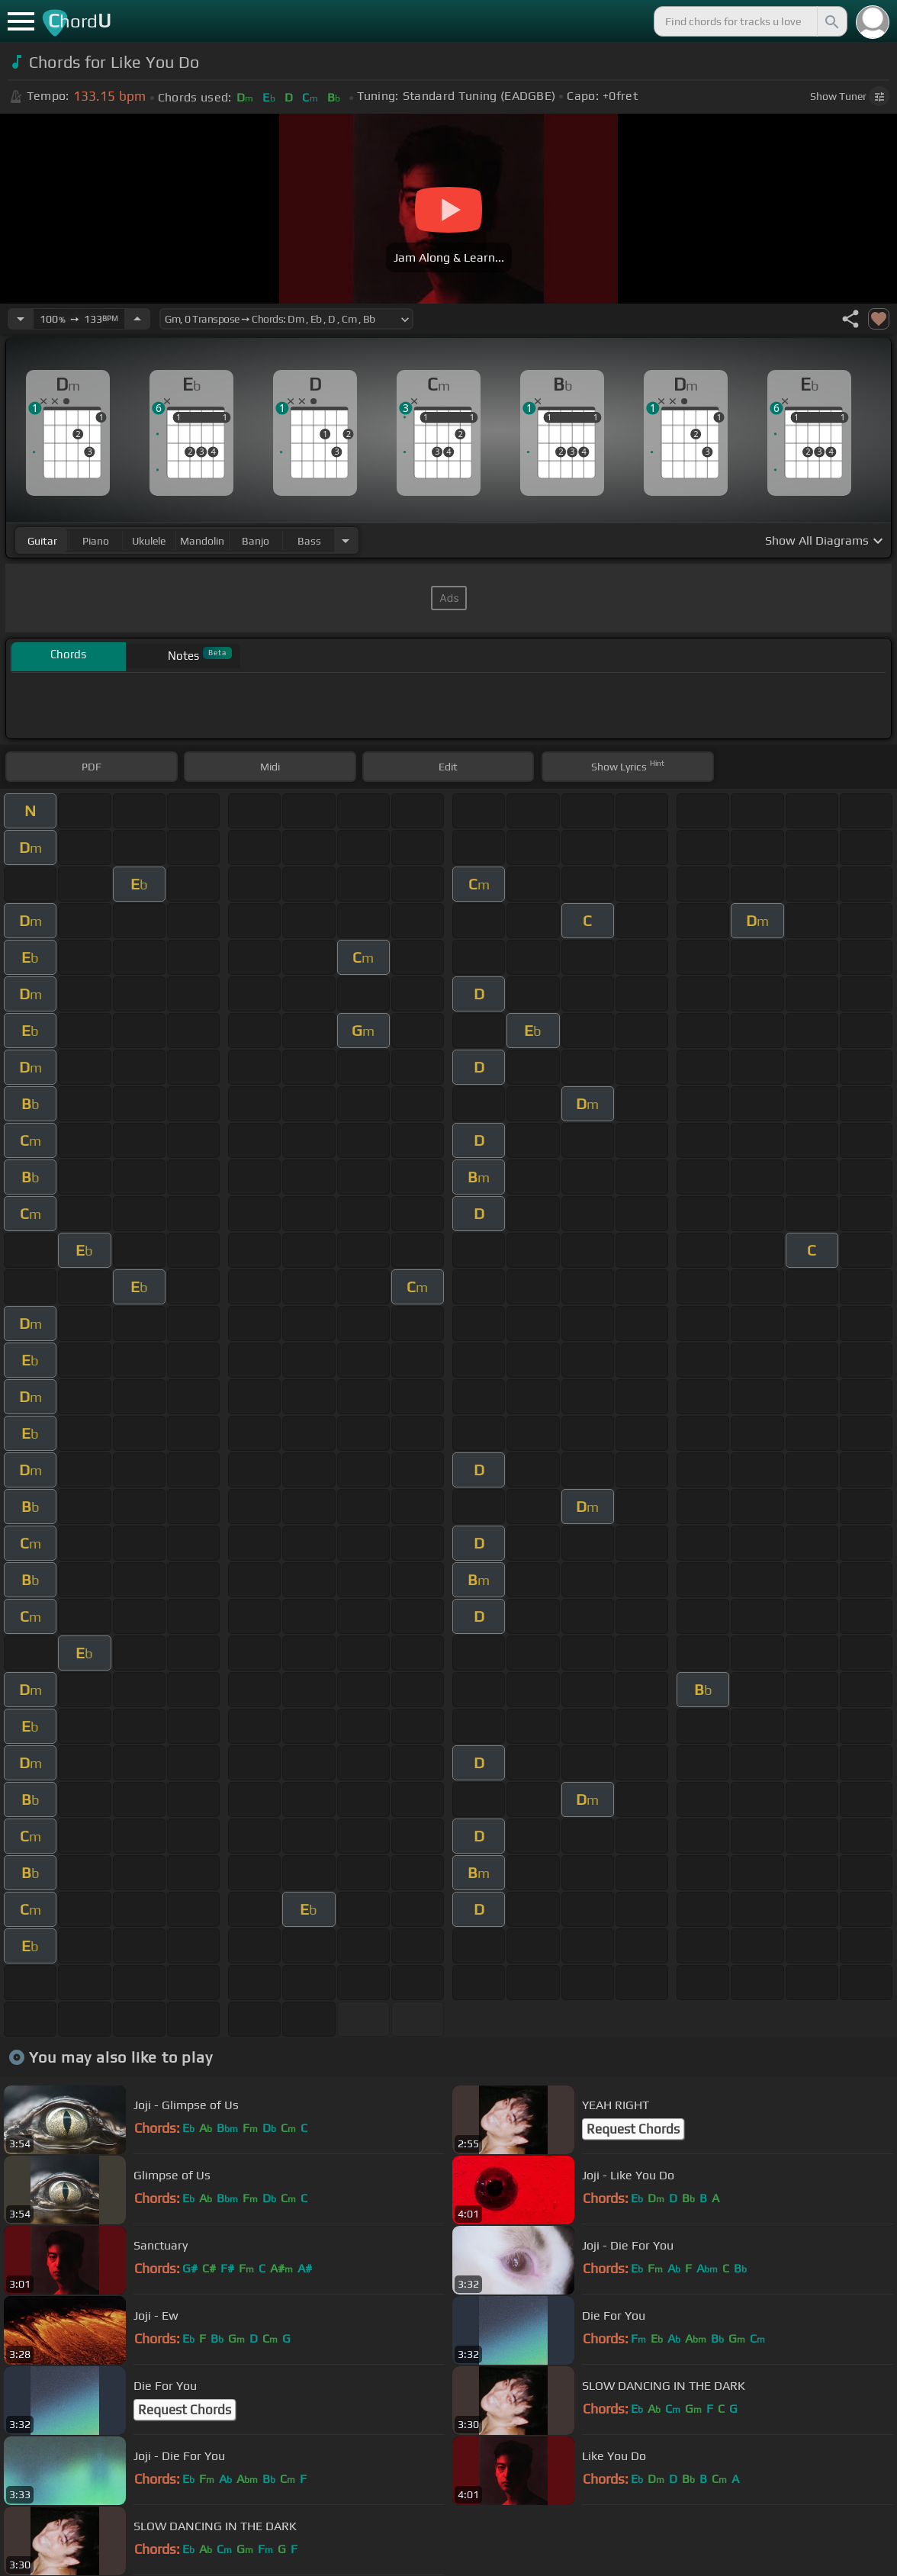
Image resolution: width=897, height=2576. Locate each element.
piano (95, 541)
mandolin (202, 541)
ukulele (149, 541)
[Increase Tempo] (137, 319)
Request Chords (633, 2129)
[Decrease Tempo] (21, 319)
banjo (255, 541)
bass (309, 541)
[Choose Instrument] (345, 540)
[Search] (830, 21)
